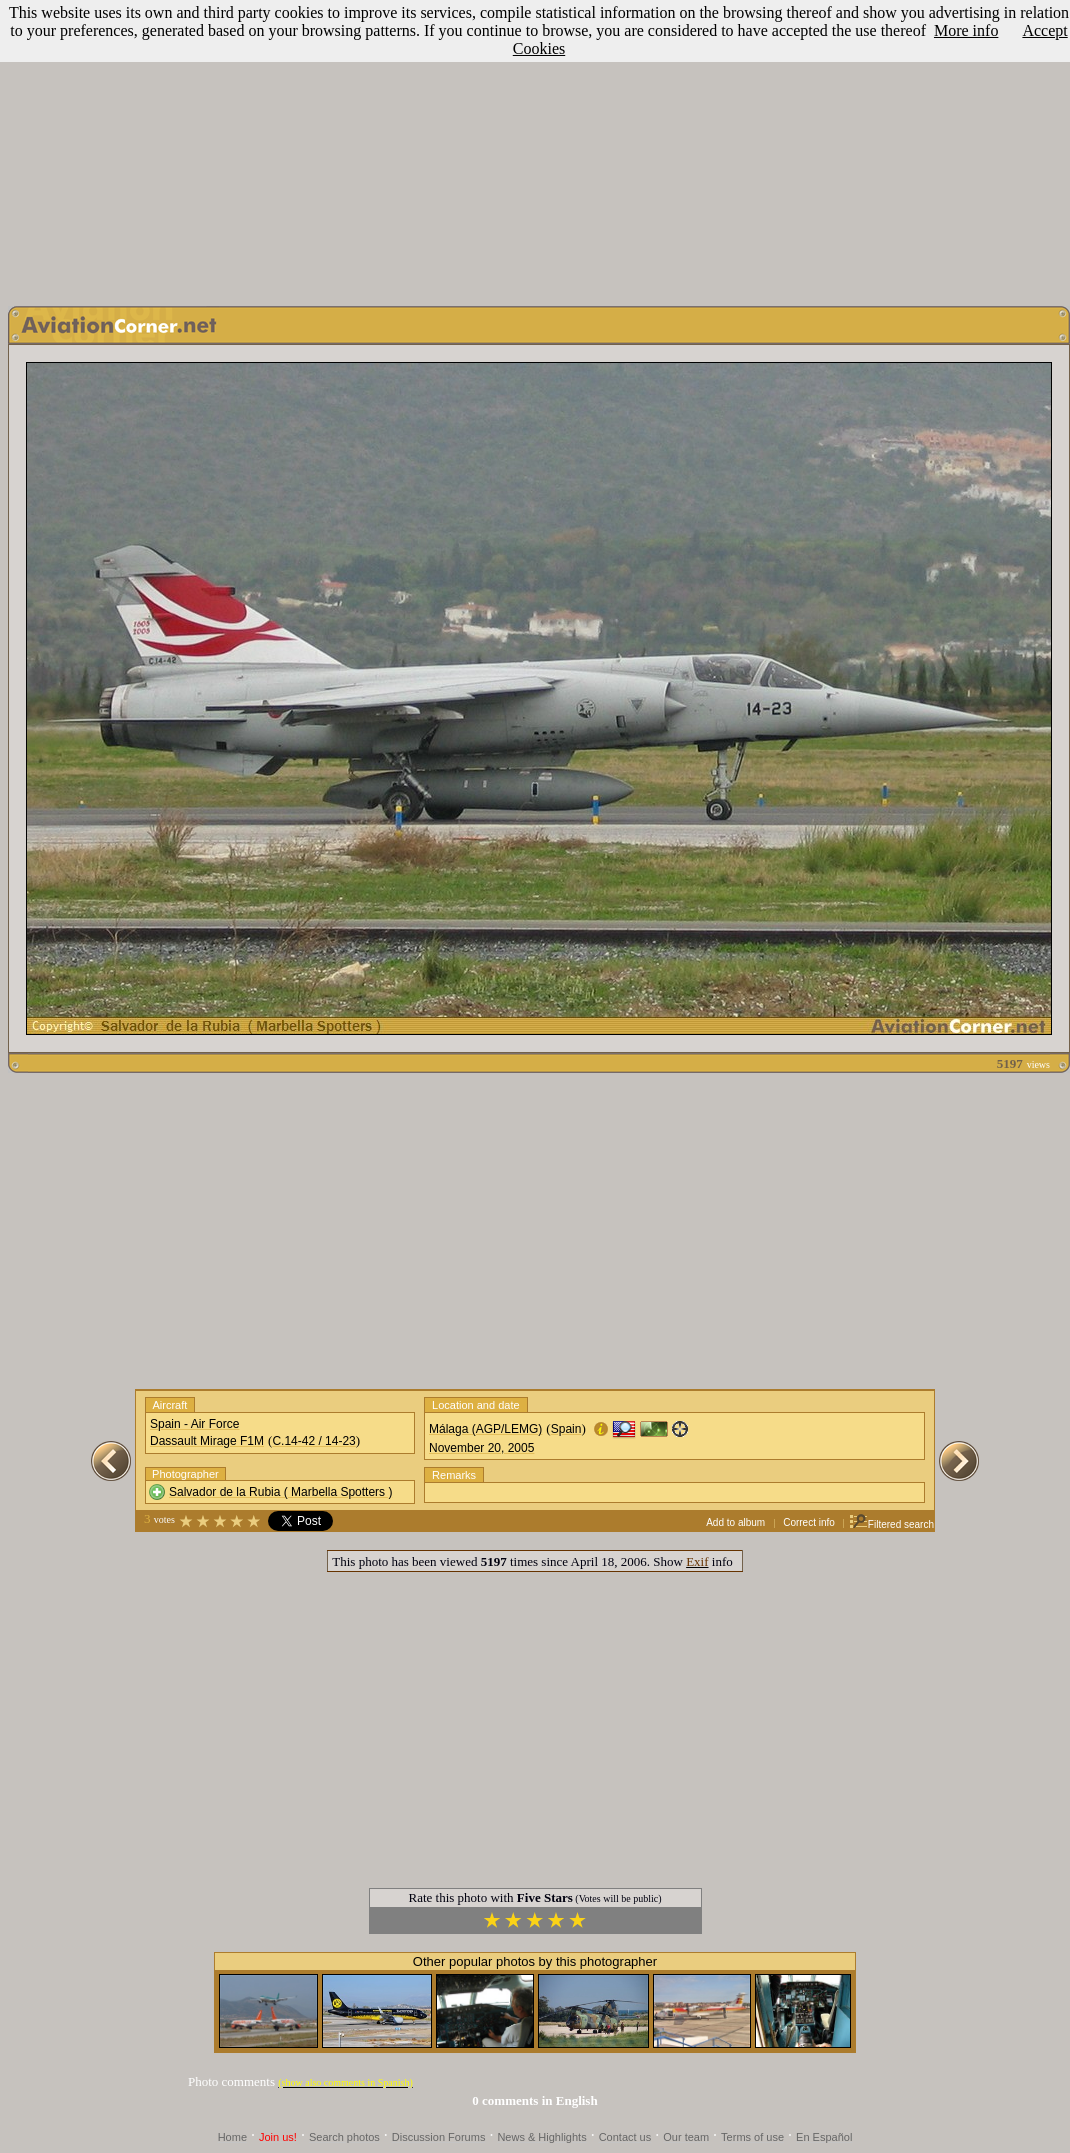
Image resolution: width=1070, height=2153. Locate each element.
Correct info (809, 1522)
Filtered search (891, 1524)
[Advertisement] (535, 148)
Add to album (735, 1522)
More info (966, 30)
